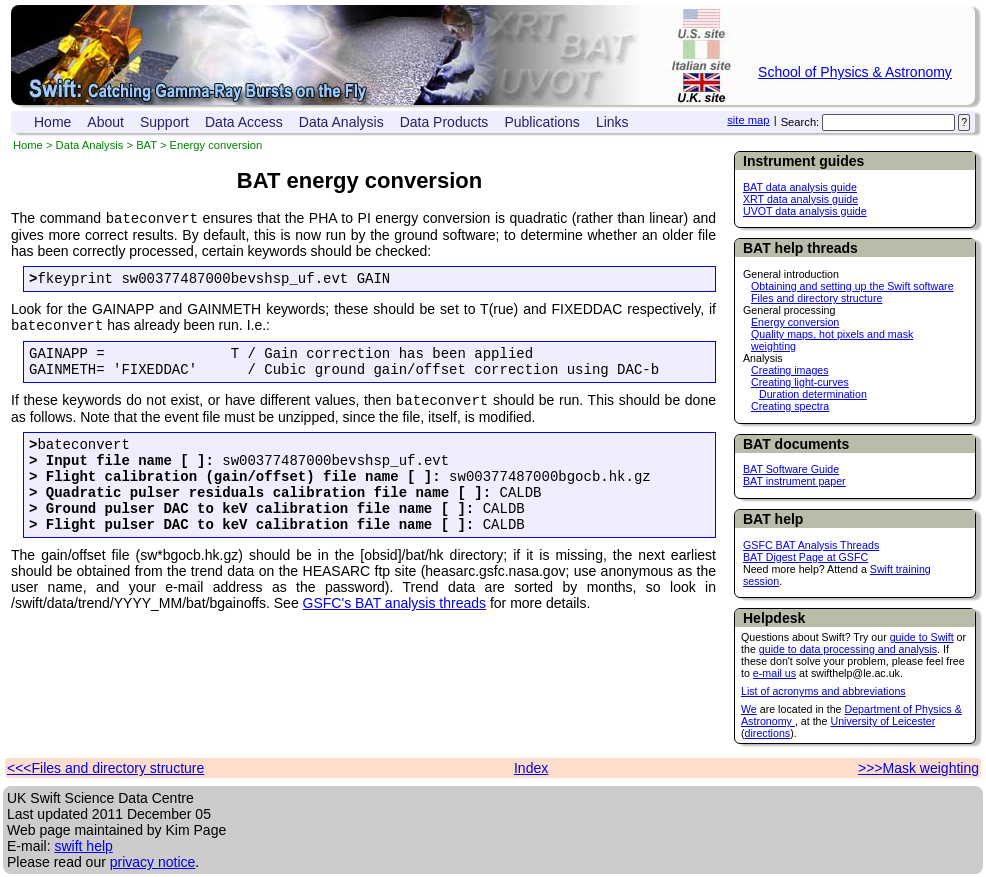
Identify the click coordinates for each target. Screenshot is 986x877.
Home (52, 122)
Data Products (444, 122)
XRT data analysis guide (800, 199)
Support (164, 122)
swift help (83, 846)
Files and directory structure (816, 298)
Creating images (790, 370)
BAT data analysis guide (800, 187)
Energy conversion (795, 322)
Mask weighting (931, 768)
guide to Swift (922, 637)
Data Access (244, 122)
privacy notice (153, 862)
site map (748, 120)
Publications (542, 122)
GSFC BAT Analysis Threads (811, 545)
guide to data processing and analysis (848, 649)
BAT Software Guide (791, 469)
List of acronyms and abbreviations (823, 691)
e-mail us (774, 673)
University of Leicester (882, 721)
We (749, 709)
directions (768, 733)
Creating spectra (790, 406)
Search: (800, 122)
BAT (146, 145)
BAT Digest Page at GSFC (805, 557)
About (105, 122)
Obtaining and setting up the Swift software (852, 286)
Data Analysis (341, 122)
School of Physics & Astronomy (855, 72)
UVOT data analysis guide (805, 211)
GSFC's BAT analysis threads (394, 636)
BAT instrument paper (794, 481)
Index (531, 768)
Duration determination (813, 394)
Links (612, 122)
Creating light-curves (800, 382)
